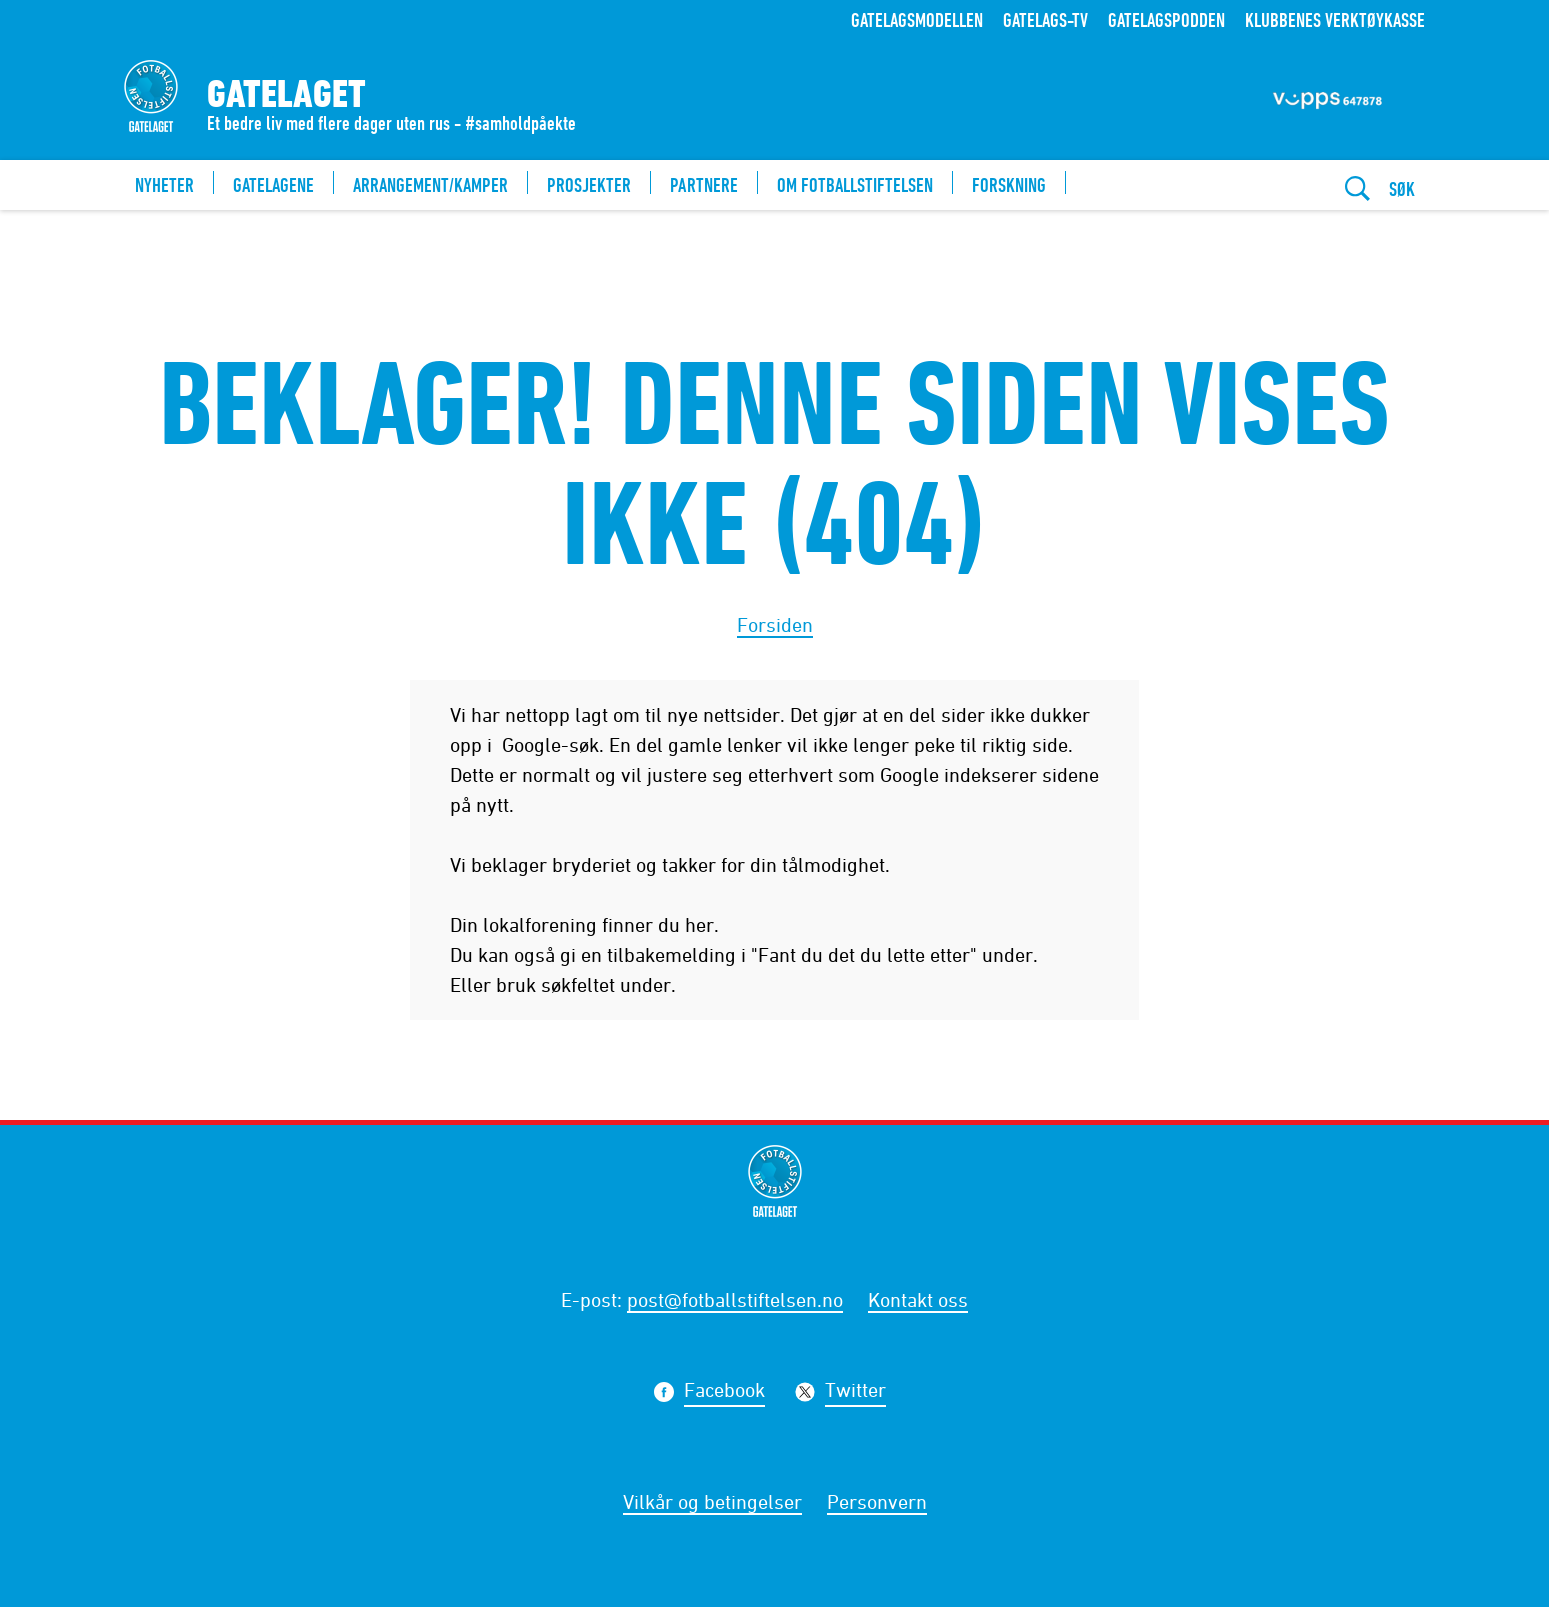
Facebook (724, 1392)
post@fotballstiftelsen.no (735, 1299)
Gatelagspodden (1166, 19)
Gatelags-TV (1045, 19)
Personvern (877, 1501)
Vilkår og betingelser (712, 1501)
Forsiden (775, 624)
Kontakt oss (918, 1299)
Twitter (855, 1392)
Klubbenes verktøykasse (1335, 19)
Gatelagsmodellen (917, 19)
